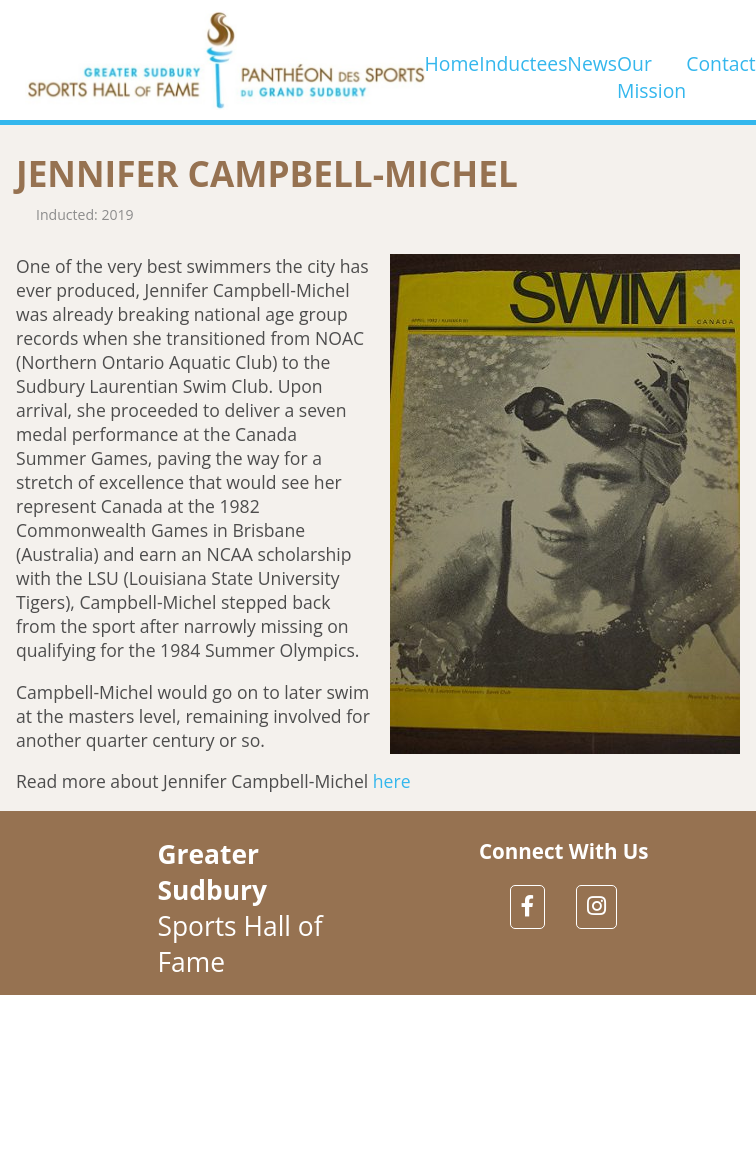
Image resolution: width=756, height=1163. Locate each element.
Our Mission (651, 60)
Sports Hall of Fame (239, 908)
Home (452, 60)
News (592, 60)
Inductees (523, 60)
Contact (721, 60)
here (392, 781)
